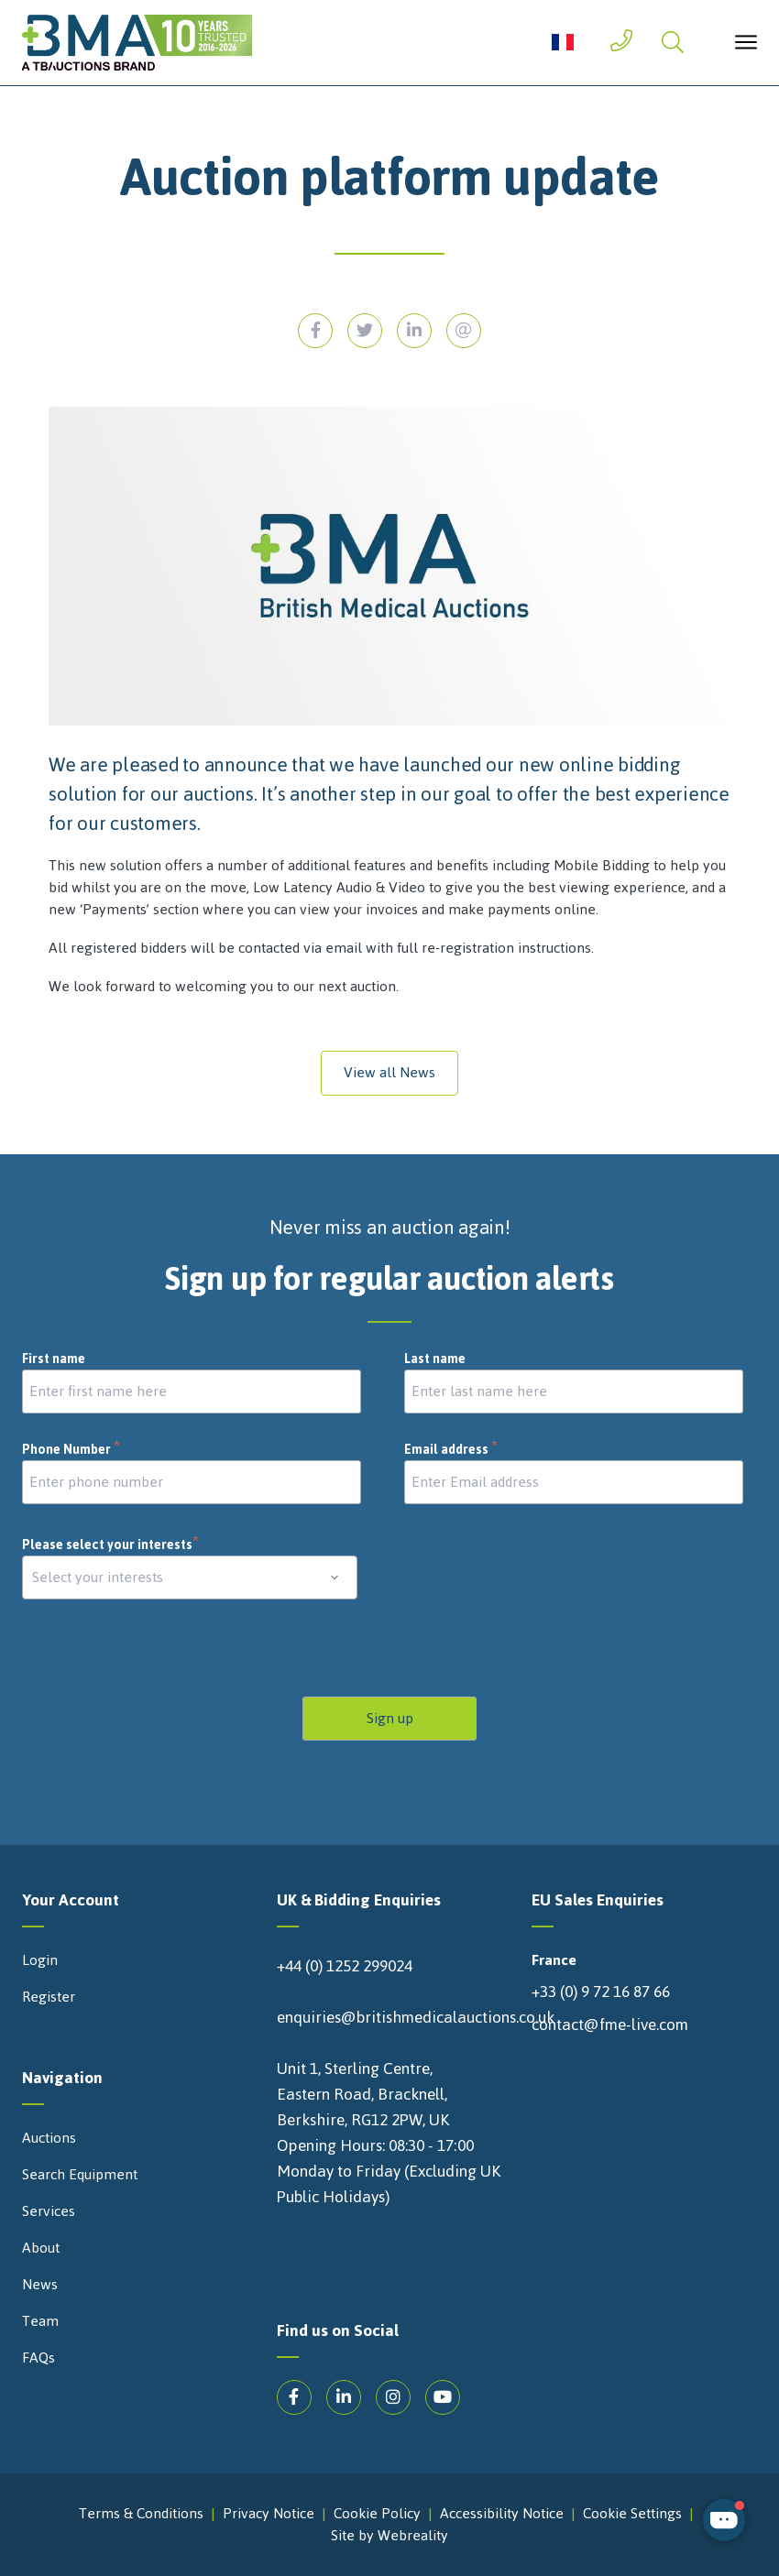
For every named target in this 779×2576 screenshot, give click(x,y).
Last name (435, 1359)
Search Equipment (79, 2175)
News (40, 2285)
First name (53, 1359)
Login (40, 1960)
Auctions (49, 2138)
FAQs (38, 2358)
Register (48, 1997)
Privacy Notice (268, 2514)
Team (40, 2321)
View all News (389, 1072)
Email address (451, 1450)
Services (48, 2211)
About (41, 2248)
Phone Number (71, 1450)
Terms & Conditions (141, 2514)
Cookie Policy (377, 2514)
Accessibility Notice (502, 2514)
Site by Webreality (389, 2536)
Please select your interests (111, 1545)
